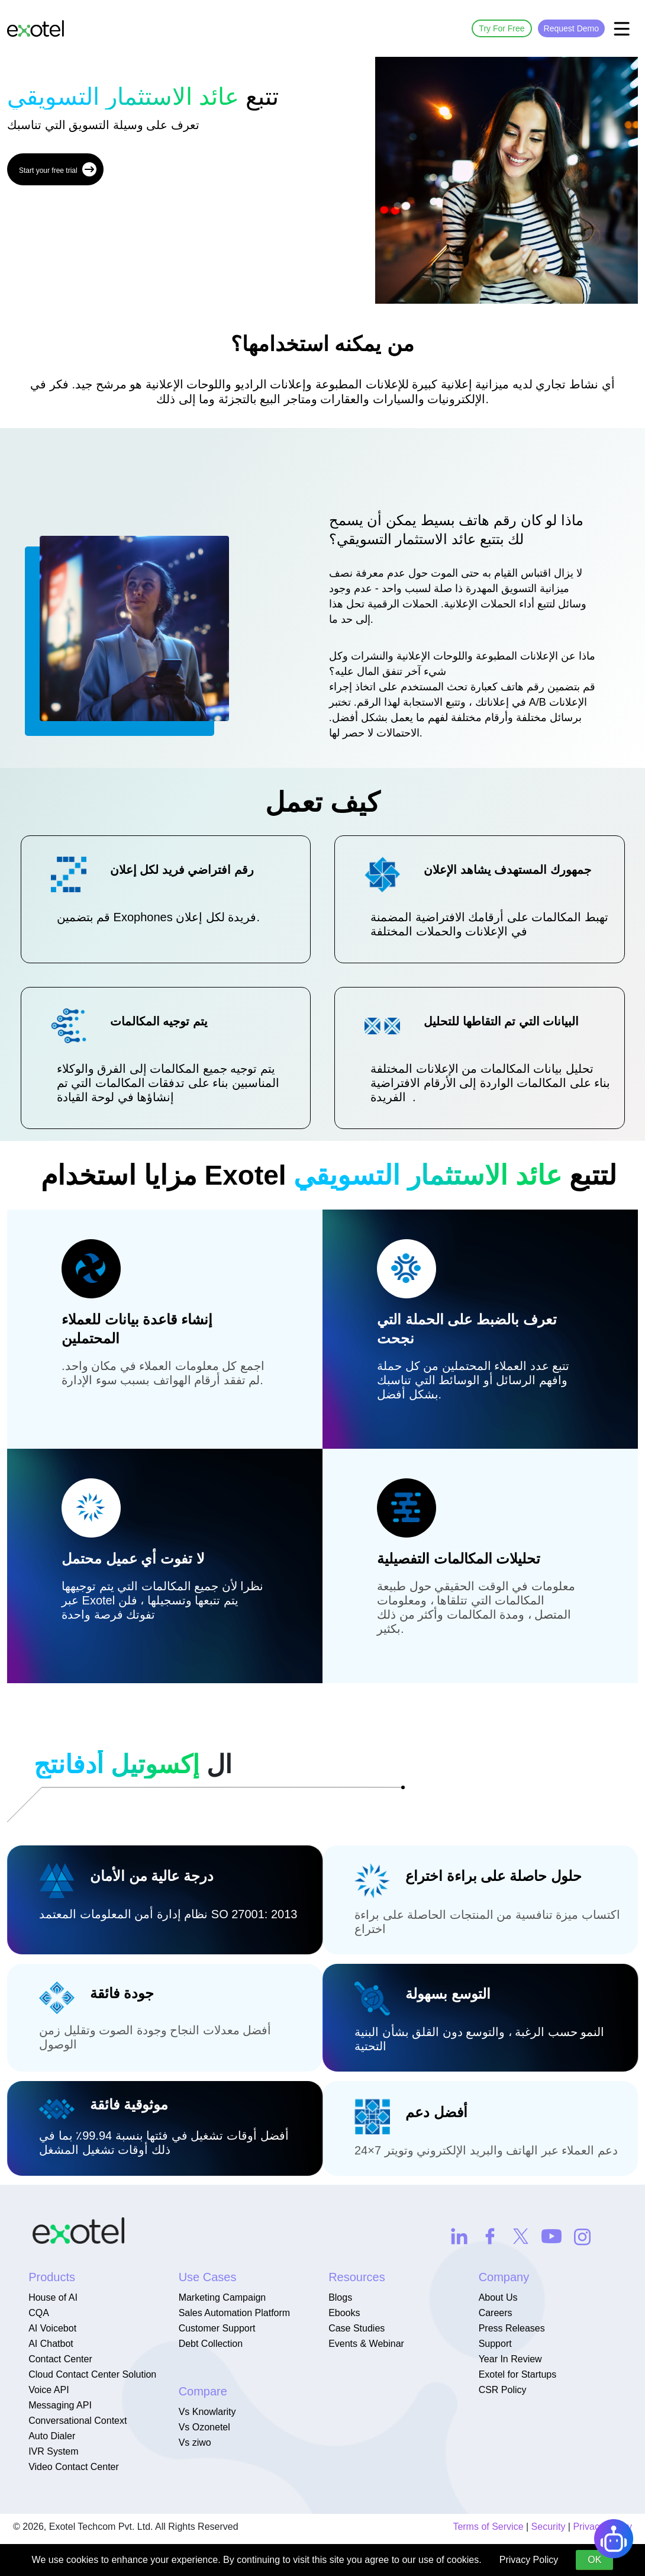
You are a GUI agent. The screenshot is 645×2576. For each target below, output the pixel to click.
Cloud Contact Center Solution (92, 2374)
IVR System (53, 2451)
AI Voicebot (52, 2328)
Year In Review (510, 2359)
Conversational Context (77, 2421)
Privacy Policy (529, 2560)
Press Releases (512, 2328)
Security (548, 2527)
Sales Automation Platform (235, 2313)
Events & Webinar (366, 2344)
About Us (498, 2297)
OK (594, 2560)
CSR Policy (503, 2390)
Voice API (48, 2390)
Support (495, 2344)
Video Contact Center (73, 2467)
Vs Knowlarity (207, 2412)
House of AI (53, 2297)
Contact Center (60, 2359)
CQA (38, 2313)
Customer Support (217, 2328)
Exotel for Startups (518, 2374)
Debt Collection (211, 2344)
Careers (495, 2313)
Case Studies (356, 2328)
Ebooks (344, 2313)
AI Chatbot (50, 2344)
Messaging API (60, 2405)
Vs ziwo (195, 2442)
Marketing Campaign (222, 2297)
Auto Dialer (51, 2436)
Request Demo (571, 28)
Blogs (340, 2297)
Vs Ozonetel (204, 2427)
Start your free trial (57, 169)
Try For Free (501, 28)
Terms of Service (488, 2527)
